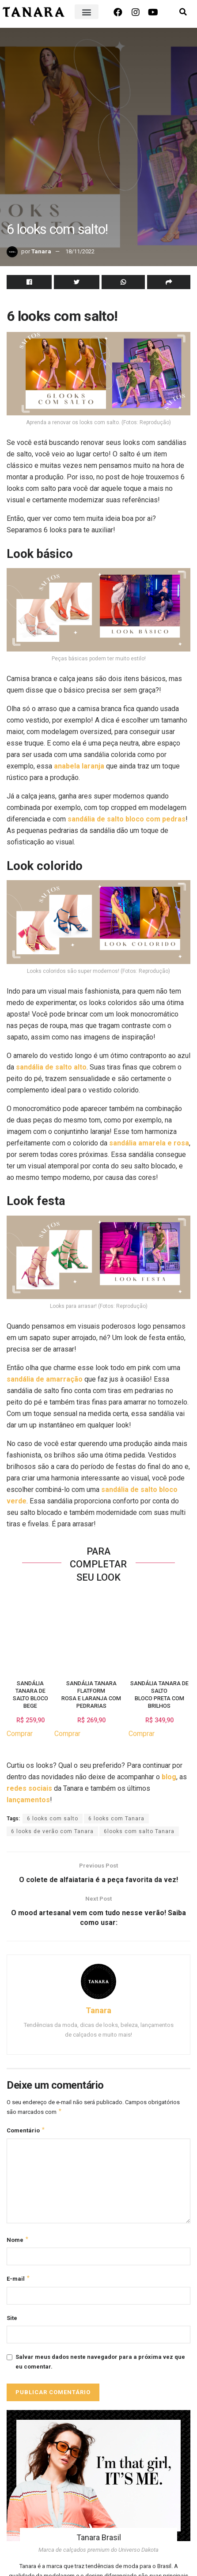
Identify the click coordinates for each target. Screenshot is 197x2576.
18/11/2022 (80, 251)
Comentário (26, 2131)
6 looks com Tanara (116, 1818)
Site (12, 2321)
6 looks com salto (52, 1818)
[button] (86, 11)
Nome (18, 2242)
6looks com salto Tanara (139, 1831)
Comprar (20, 1733)
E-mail (18, 2281)
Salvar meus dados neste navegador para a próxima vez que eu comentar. (100, 2365)
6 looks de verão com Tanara (52, 1831)
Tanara (41, 251)
